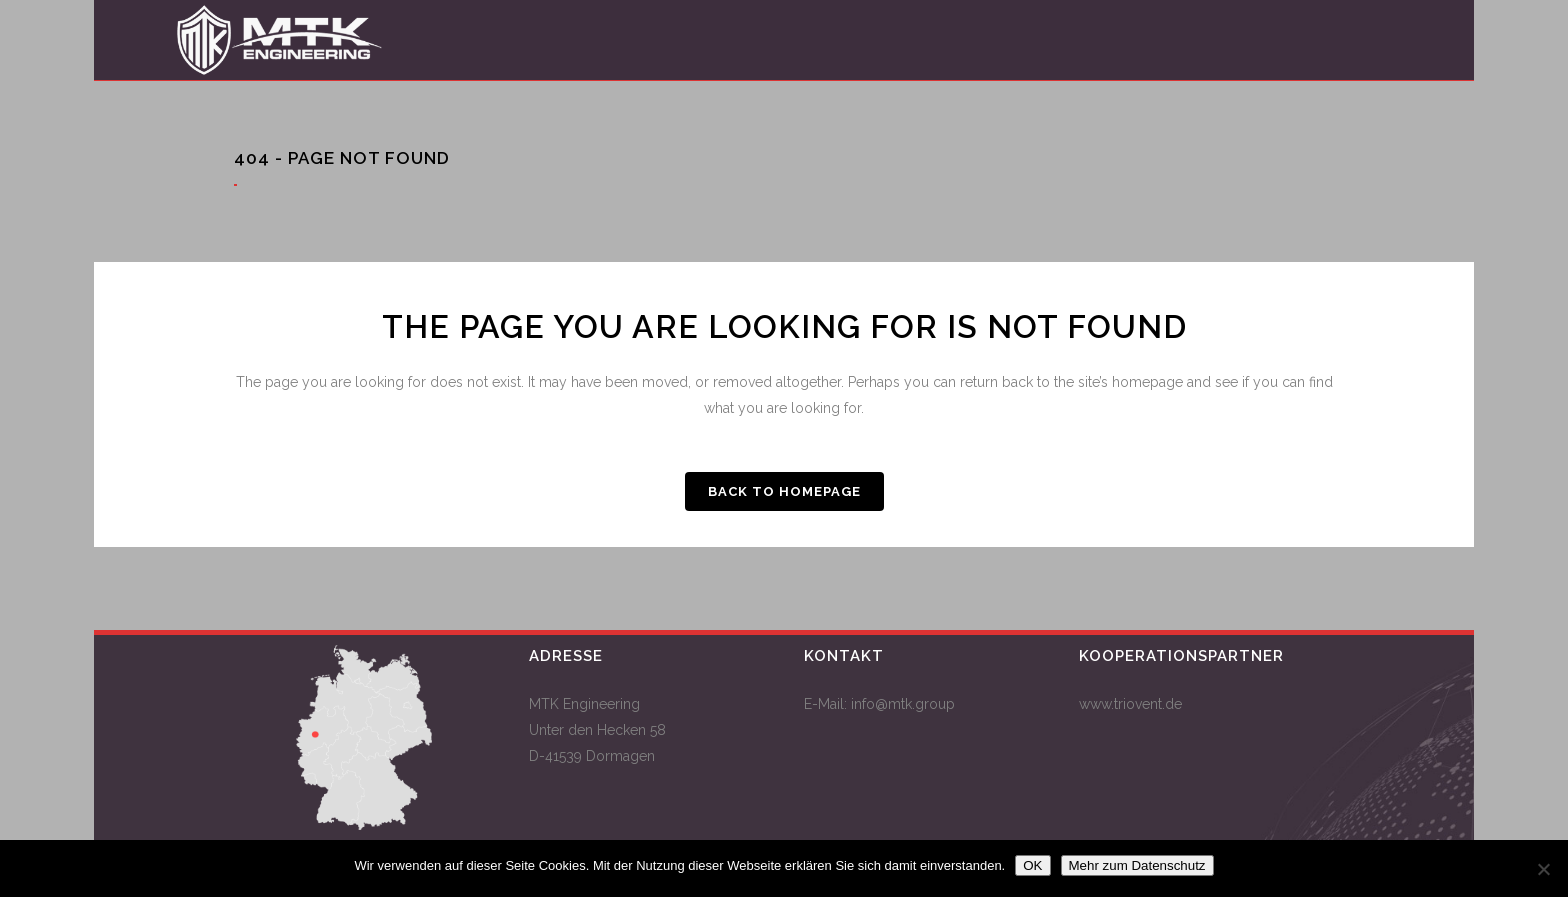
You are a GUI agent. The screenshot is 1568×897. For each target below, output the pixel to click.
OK (1032, 865)
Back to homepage (784, 491)
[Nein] (1543, 869)
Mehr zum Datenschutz (1137, 865)
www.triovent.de (1130, 704)
